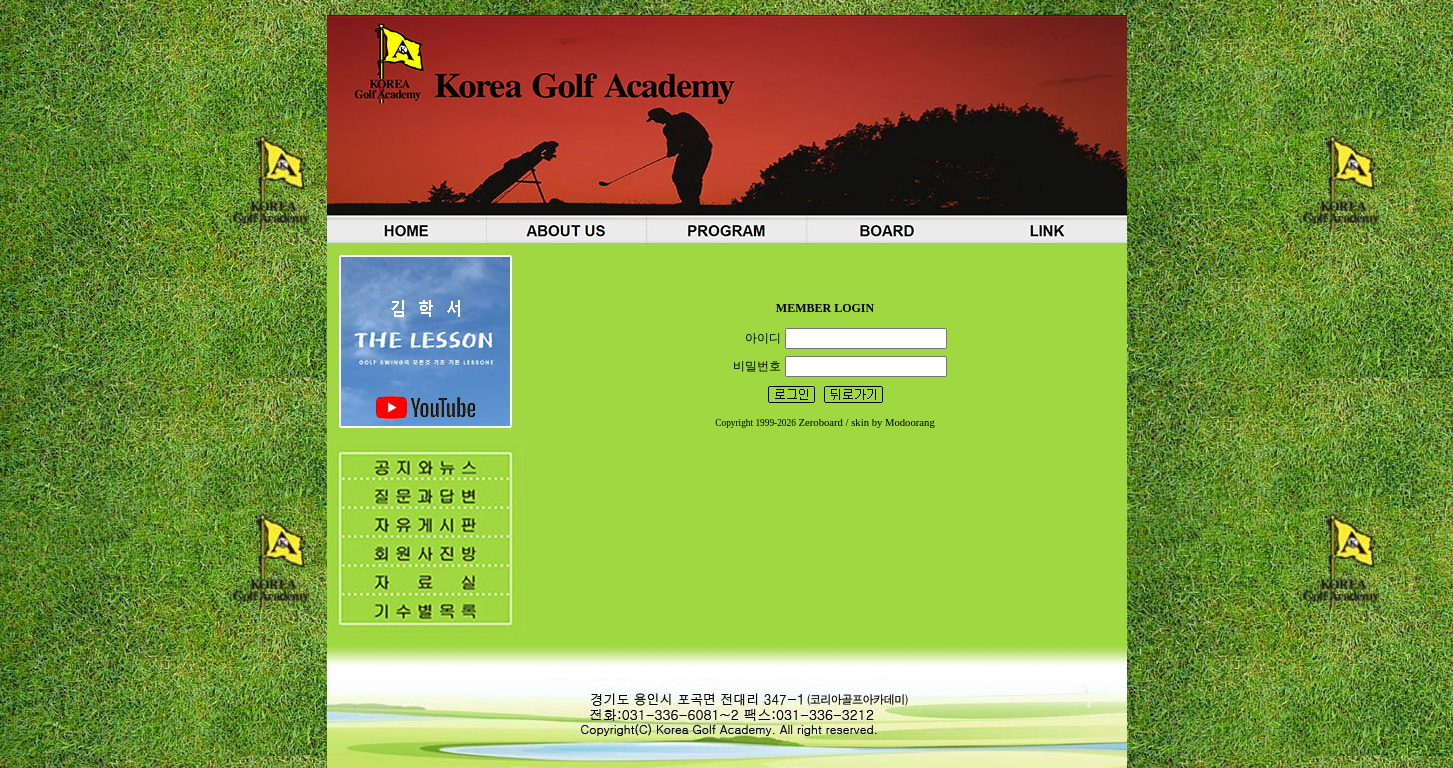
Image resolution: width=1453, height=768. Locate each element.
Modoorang (910, 422)
